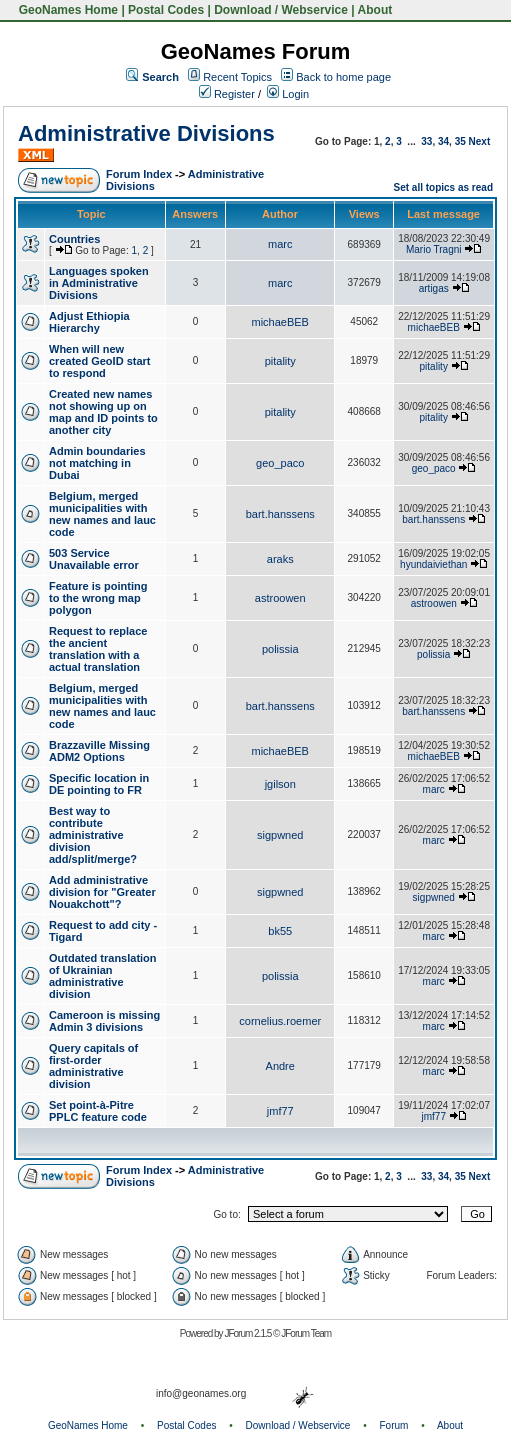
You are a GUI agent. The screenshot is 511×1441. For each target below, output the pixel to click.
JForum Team (306, 1333)
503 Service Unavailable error (94, 559)
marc (280, 244)
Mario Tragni (434, 249)
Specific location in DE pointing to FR (99, 784)
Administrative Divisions (146, 133)
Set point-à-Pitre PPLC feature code (98, 1111)
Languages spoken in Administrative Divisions (99, 283)
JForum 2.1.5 (248, 1333)
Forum (394, 1425)
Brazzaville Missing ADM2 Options (99, 751)
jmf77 (280, 1111)
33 (426, 141)
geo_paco (280, 463)
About (375, 10)
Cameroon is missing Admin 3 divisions (104, 1021)
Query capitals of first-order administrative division (93, 1066)
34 (443, 141)
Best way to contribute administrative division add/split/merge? (93, 835)
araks (280, 559)
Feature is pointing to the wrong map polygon (98, 598)
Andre (280, 1066)
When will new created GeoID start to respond (99, 361)
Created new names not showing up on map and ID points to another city (103, 412)
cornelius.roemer (280, 1021)
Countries (74, 239)
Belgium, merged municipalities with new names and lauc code (102, 514)
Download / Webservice (281, 10)
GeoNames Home (66, 10)
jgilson (280, 784)
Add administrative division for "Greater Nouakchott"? (102, 892)
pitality (280, 361)
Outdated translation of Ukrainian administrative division (103, 976)
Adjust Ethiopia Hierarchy (89, 322)
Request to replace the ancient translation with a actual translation (98, 649)
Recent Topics (237, 77)
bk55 (280, 931)
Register (227, 94)
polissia (280, 649)
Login (288, 94)
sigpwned (280, 835)
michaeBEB (279, 322)
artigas (434, 288)
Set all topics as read (444, 187)
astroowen (280, 598)
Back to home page (343, 77)
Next (480, 141)
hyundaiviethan (433, 564)
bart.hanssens (280, 514)
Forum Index (139, 174)
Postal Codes (166, 10)
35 (460, 141)
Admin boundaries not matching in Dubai (97, 463)
